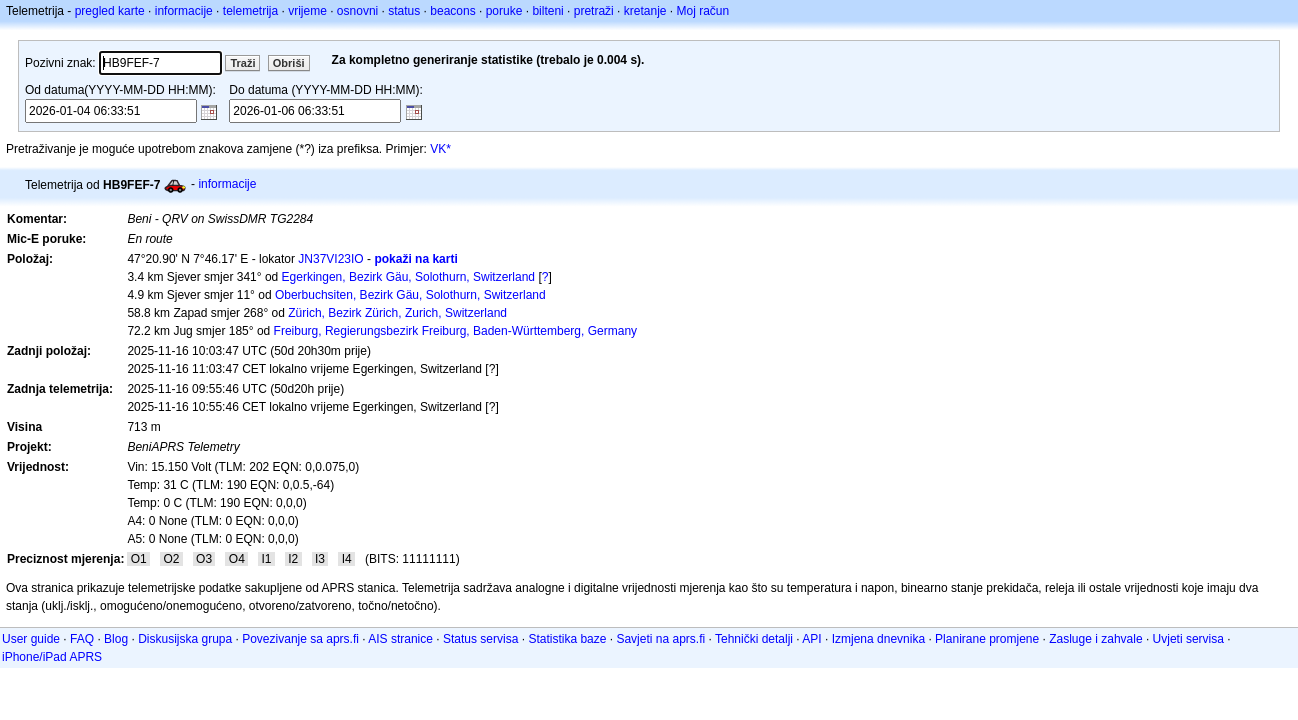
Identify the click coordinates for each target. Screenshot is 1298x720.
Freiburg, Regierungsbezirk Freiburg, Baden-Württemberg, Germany (455, 331)
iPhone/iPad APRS (52, 657)
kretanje (645, 11)
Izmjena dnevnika (878, 639)
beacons (452, 11)
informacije (184, 11)
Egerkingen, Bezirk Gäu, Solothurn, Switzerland (408, 277)
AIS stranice (400, 639)
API (811, 639)
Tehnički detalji (754, 639)
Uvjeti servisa (1188, 639)
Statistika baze (567, 639)
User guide (31, 639)
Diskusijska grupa (185, 639)
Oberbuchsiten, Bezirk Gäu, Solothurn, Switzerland (410, 295)
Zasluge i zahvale (1095, 639)
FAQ (82, 639)
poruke (504, 11)
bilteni (547, 11)
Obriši (289, 63)
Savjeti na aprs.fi (660, 639)
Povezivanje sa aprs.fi (300, 639)
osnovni (357, 11)
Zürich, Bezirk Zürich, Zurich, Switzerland (397, 313)
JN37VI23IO (330, 259)
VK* (440, 149)
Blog (116, 639)
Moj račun (703, 11)
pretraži (594, 11)
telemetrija (250, 11)
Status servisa (480, 639)
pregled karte (110, 11)
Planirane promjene (987, 639)
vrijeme (307, 11)
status (404, 11)
